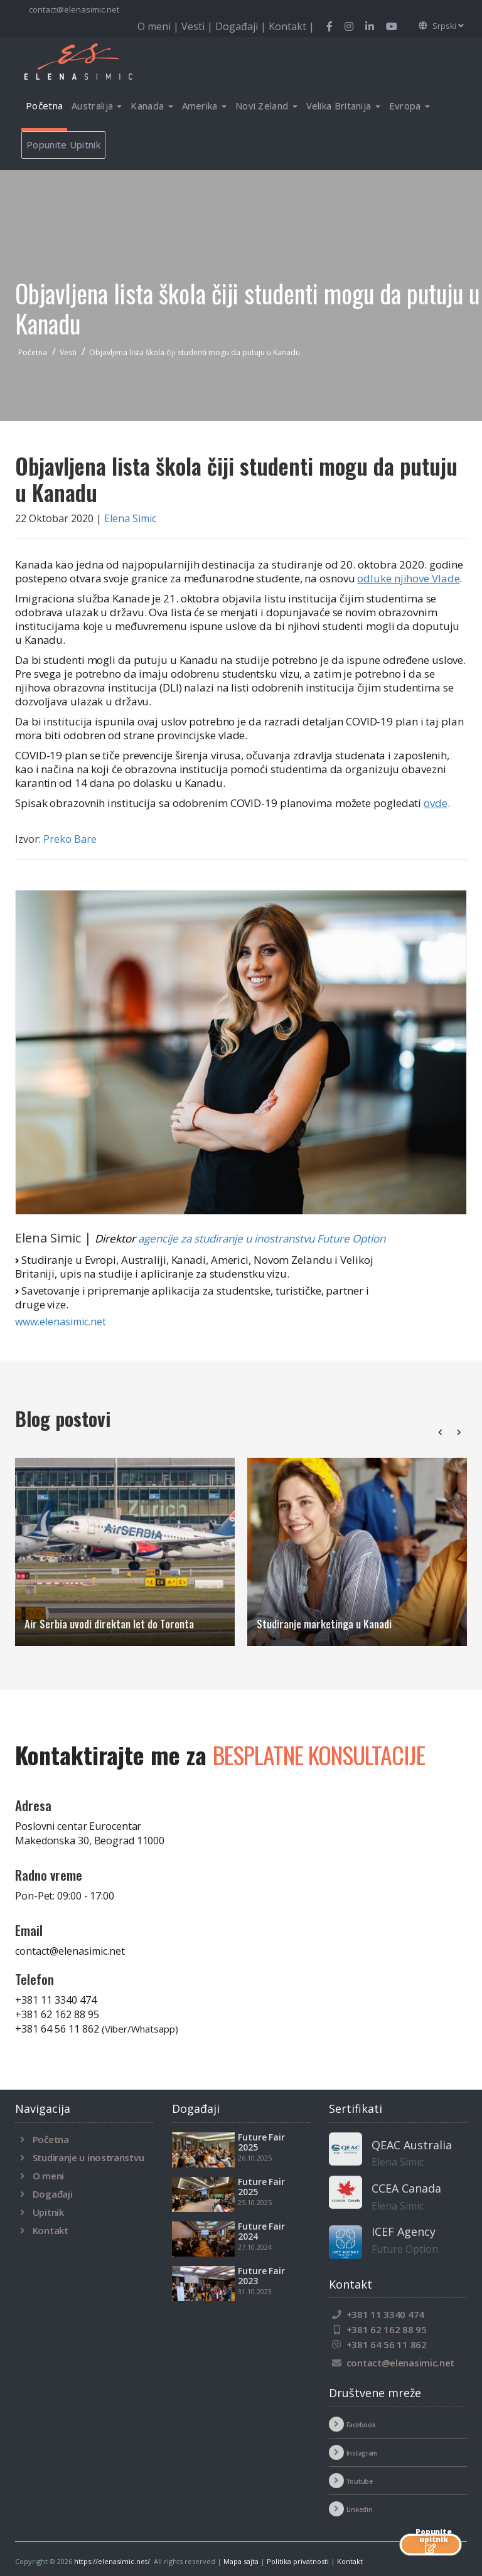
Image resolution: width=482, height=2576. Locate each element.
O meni (48, 2175)
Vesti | (198, 26)
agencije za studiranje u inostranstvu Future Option (261, 1238)
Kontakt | (291, 26)
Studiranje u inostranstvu (88, 2157)
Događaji (53, 2194)
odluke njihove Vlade (408, 578)
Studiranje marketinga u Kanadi (324, 1624)
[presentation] (440, 1432)
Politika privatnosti (298, 2561)
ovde (435, 803)
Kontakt (50, 2230)
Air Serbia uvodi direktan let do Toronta (109, 1624)
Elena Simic (130, 518)
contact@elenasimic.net (73, 9)
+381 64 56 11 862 (96, 2029)
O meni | (159, 26)
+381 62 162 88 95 (57, 2014)
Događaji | (242, 26)
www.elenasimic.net (60, 1321)
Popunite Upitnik (63, 144)
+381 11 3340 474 (56, 2000)
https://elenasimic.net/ (112, 2561)
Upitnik (48, 2212)
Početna (44, 105)
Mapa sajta (241, 2561)
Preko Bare (70, 839)
